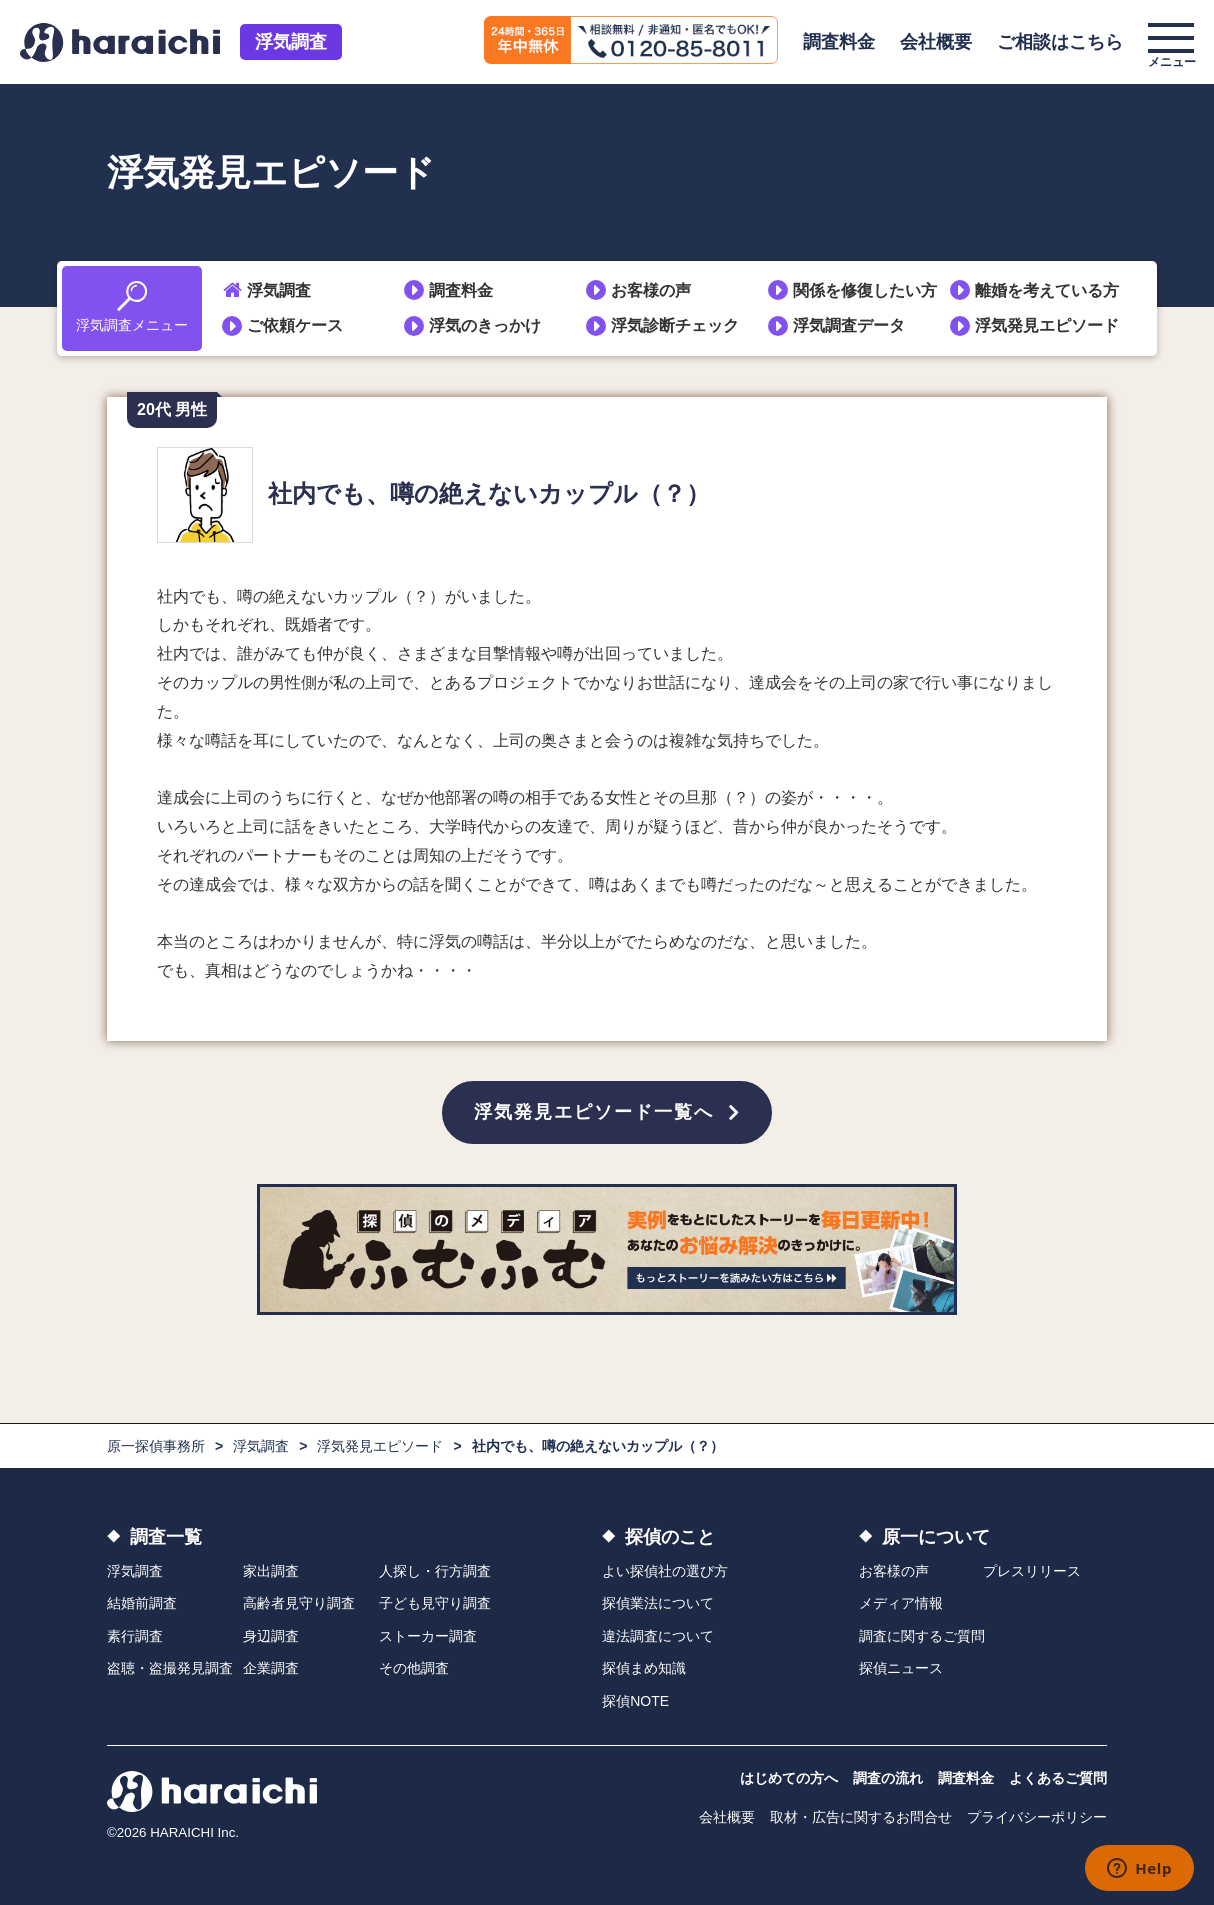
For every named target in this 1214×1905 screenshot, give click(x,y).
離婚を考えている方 (1047, 290)
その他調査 (414, 1668)
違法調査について (658, 1636)
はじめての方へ (789, 1778)
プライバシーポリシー (1037, 1817)
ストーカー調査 (428, 1636)
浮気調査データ (849, 325)
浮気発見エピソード (1047, 325)
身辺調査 (271, 1636)
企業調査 (271, 1668)
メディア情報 (901, 1603)
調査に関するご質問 (922, 1636)
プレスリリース (1032, 1571)
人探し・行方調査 (435, 1571)
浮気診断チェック (675, 325)
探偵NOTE (635, 1701)
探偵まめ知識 (644, 1668)
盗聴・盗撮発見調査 (170, 1668)
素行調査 (135, 1636)
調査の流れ (888, 1778)
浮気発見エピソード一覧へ (594, 1112)
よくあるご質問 (1058, 1778)
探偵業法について (658, 1603)
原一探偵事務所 (156, 1446)
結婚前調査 (142, 1603)
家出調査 (271, 1571)
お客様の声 (651, 290)
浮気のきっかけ (485, 325)
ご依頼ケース (295, 325)
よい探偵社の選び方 (665, 1571)
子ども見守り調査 (435, 1603)
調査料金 (839, 42)
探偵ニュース (901, 1668)
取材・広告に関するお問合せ (861, 1817)
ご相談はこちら (1060, 42)
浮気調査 (291, 42)
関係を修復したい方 (865, 290)
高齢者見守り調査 (299, 1603)
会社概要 (936, 42)
